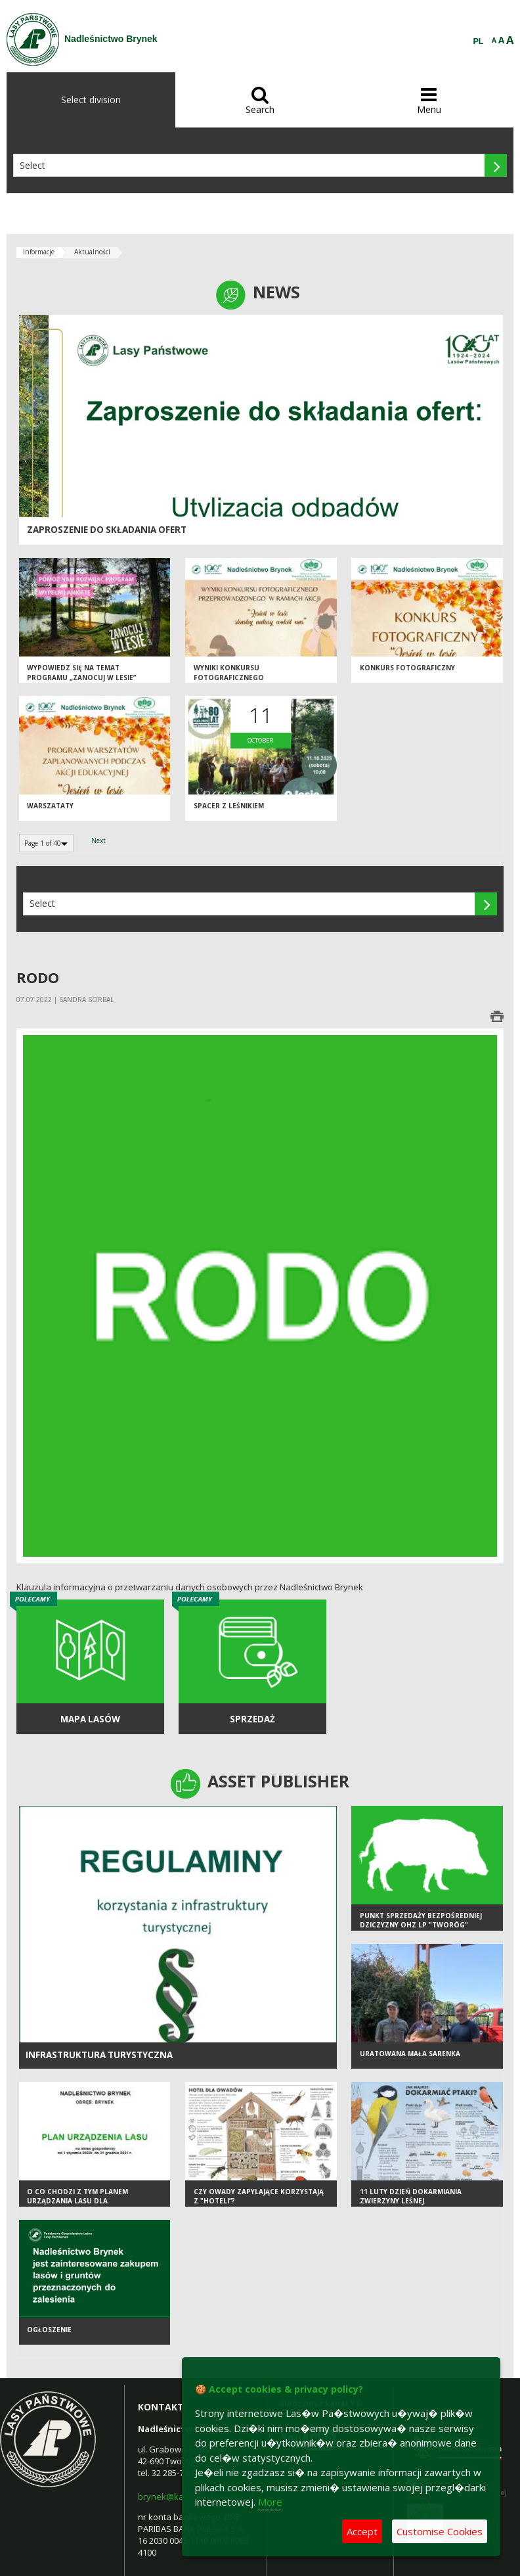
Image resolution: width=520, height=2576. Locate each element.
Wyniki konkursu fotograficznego (229, 672)
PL (478, 41)
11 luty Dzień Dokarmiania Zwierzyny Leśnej (411, 2196)
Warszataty (50, 805)
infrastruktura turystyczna (99, 2055)
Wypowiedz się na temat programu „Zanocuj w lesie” (81, 672)
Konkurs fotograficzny (407, 667)
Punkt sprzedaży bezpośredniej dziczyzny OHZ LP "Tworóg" (421, 1920)
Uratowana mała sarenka (410, 2053)
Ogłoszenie (49, 2329)
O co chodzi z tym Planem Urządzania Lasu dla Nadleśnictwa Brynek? (77, 2201)
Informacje (38, 251)
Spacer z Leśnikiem (229, 805)
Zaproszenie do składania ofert (106, 530)
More (270, 2501)
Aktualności (92, 251)
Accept (362, 2531)
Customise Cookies (440, 2531)
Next (98, 840)
